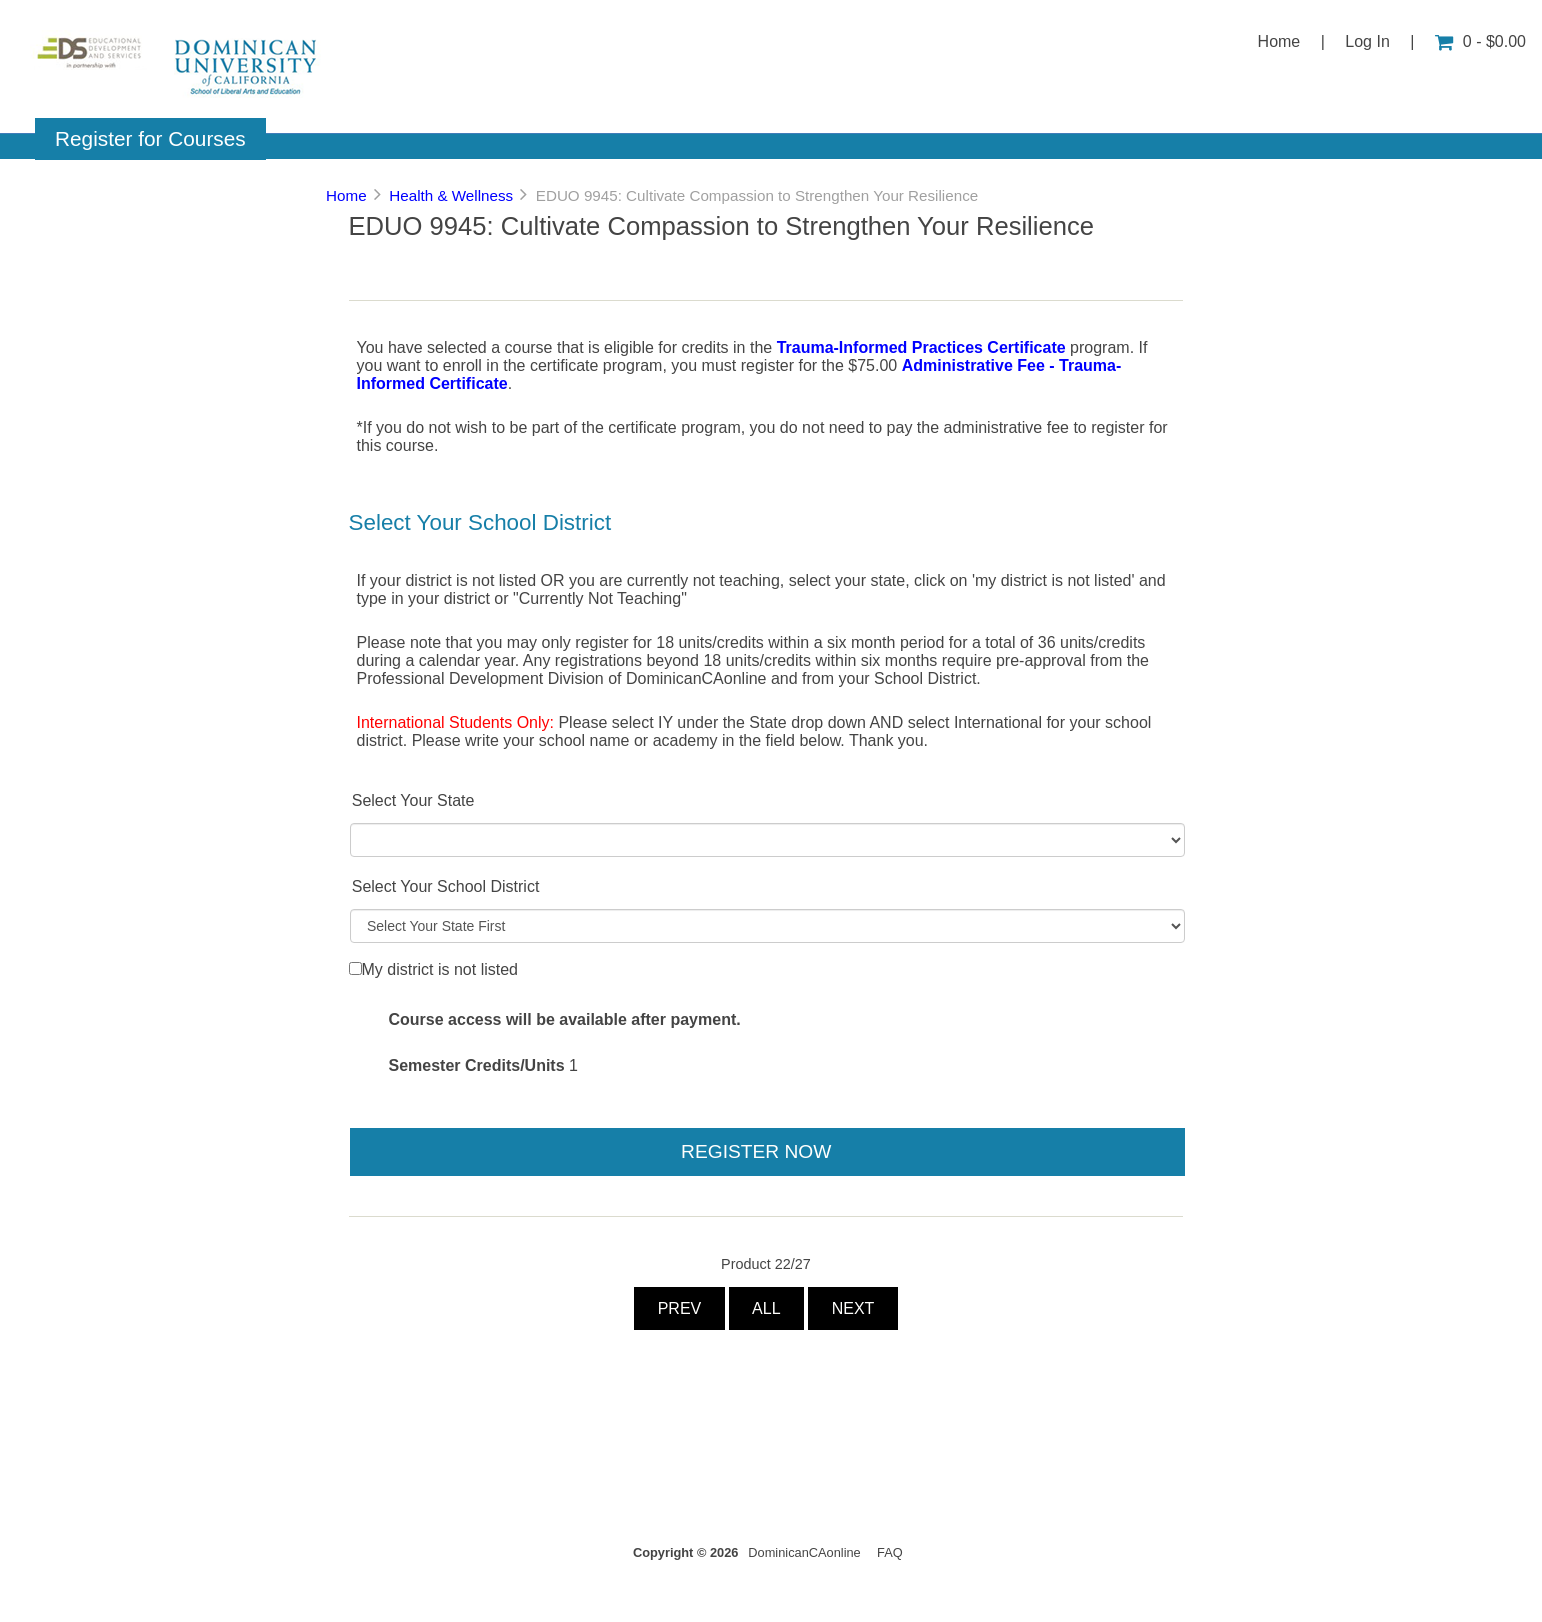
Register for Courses (150, 138)
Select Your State (413, 800)
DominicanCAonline (804, 1552)
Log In (1367, 41)
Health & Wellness (451, 195)
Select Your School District (446, 886)
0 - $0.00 (1480, 41)
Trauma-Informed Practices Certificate (921, 347)
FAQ (890, 1552)
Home (1279, 41)
